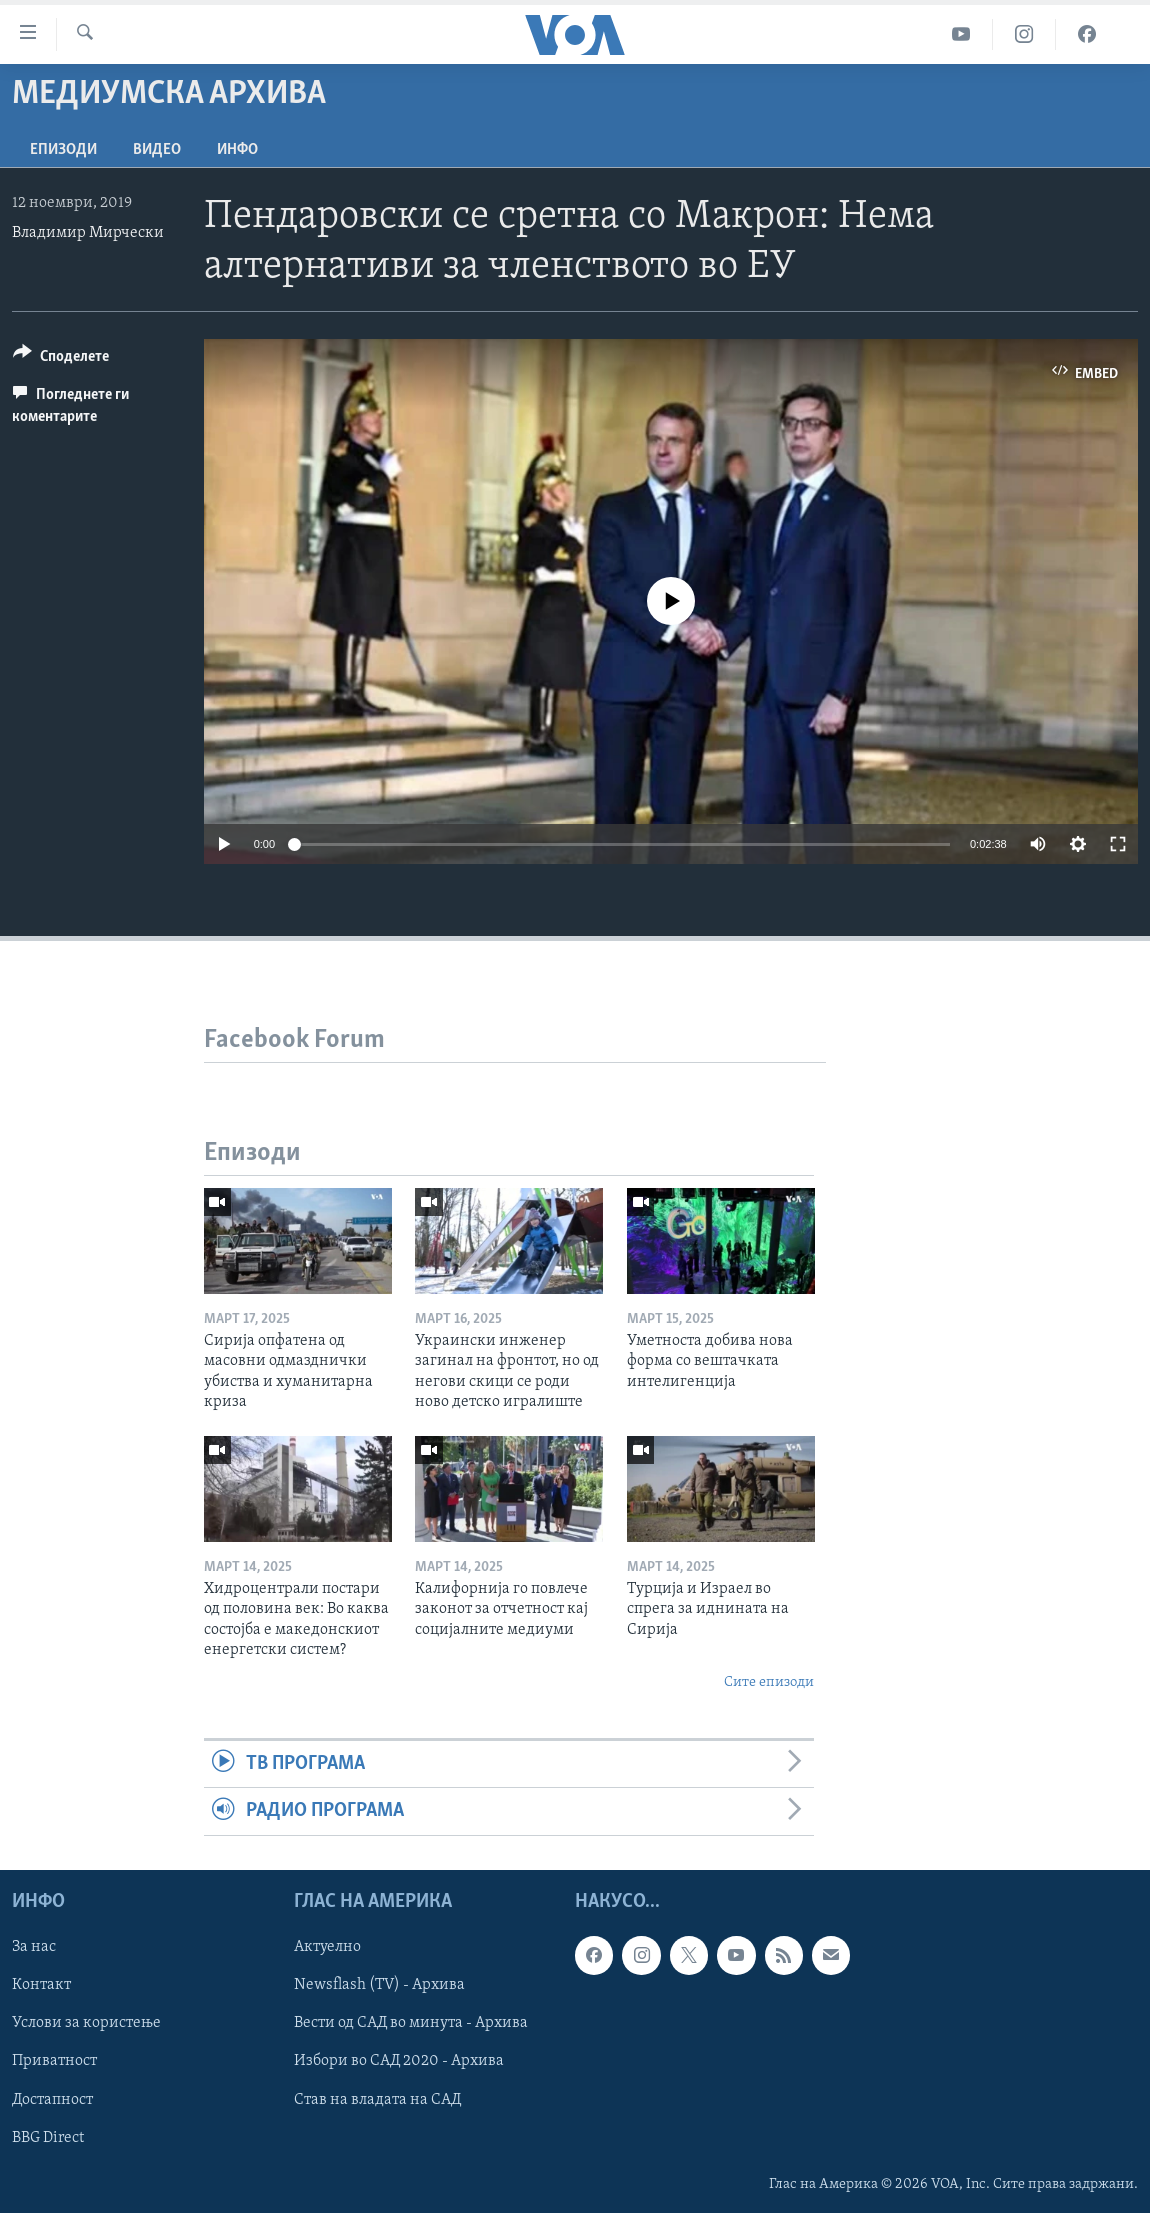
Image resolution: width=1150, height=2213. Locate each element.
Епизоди (63, 150)
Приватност (54, 2061)
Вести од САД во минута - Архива (411, 2023)
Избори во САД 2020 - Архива (399, 2061)
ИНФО (237, 150)
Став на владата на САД (377, 2099)
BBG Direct (48, 2137)
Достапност (52, 2099)
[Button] (61, 359)
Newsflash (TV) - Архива (379, 1985)
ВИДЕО (157, 150)
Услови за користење (86, 2023)
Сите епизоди (769, 1682)
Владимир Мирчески (88, 233)
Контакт (41, 1985)
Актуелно (327, 1947)
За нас (34, 1947)
